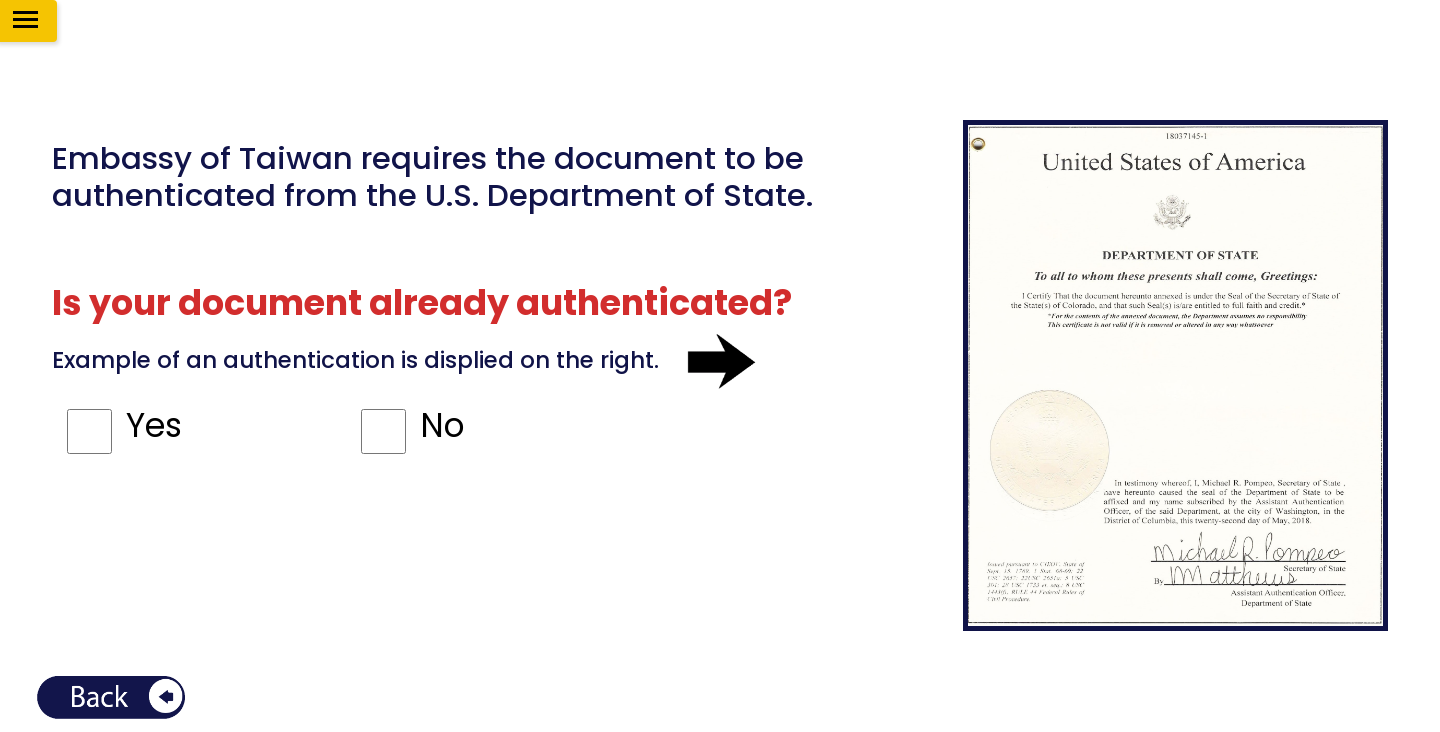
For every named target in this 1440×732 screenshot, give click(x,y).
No (442, 425)
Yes (154, 425)
